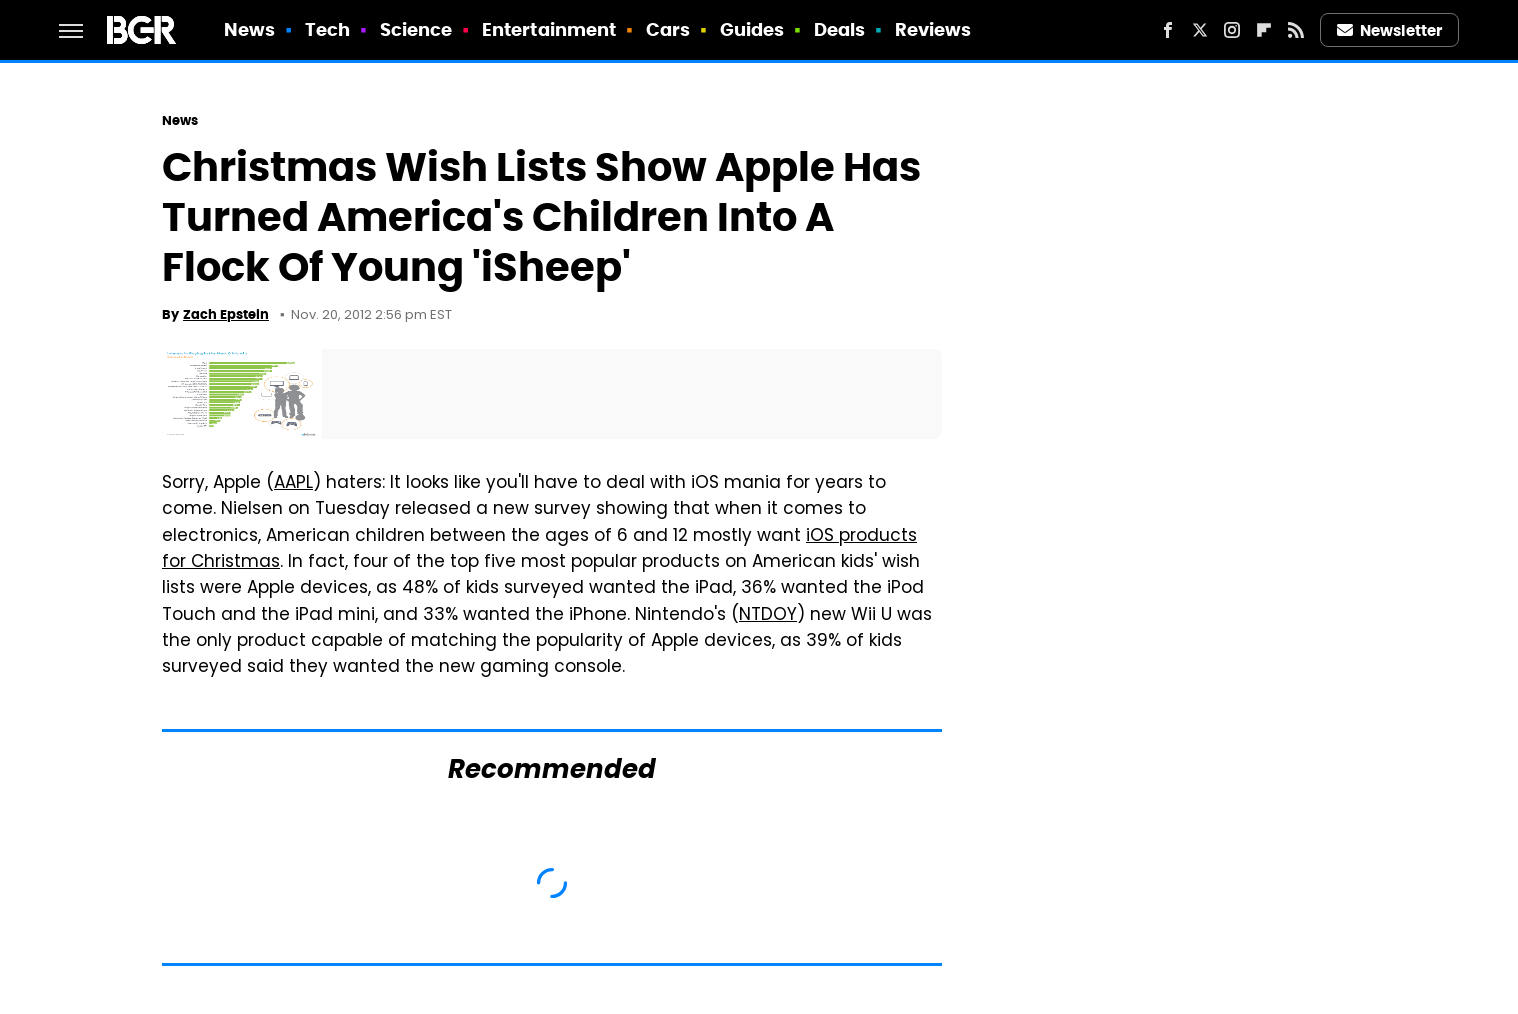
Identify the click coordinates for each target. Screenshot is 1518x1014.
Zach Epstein (226, 314)
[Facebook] (1168, 30)
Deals (840, 29)
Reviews (933, 29)
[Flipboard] (1264, 30)
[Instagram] (1232, 30)
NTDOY (768, 616)
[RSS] (1296, 30)
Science (416, 29)
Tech (327, 29)
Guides (752, 29)
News (249, 29)
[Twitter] (1200, 30)
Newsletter (1390, 30)
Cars (668, 29)
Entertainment (549, 29)
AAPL (293, 484)
